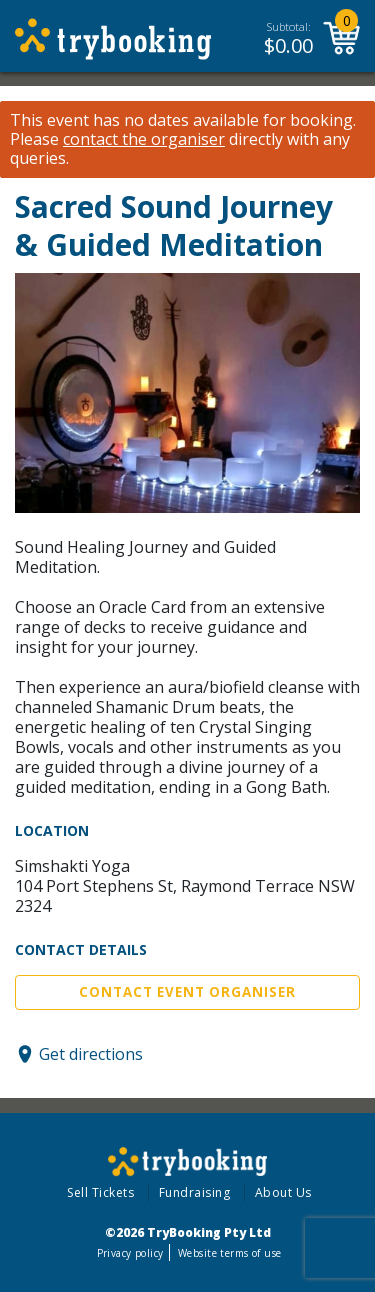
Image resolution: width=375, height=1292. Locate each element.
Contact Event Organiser (187, 992)
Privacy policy (130, 1253)
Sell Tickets (100, 1192)
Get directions (91, 1054)
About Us (283, 1192)
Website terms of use (229, 1253)
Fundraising (195, 1192)
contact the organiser (144, 139)
